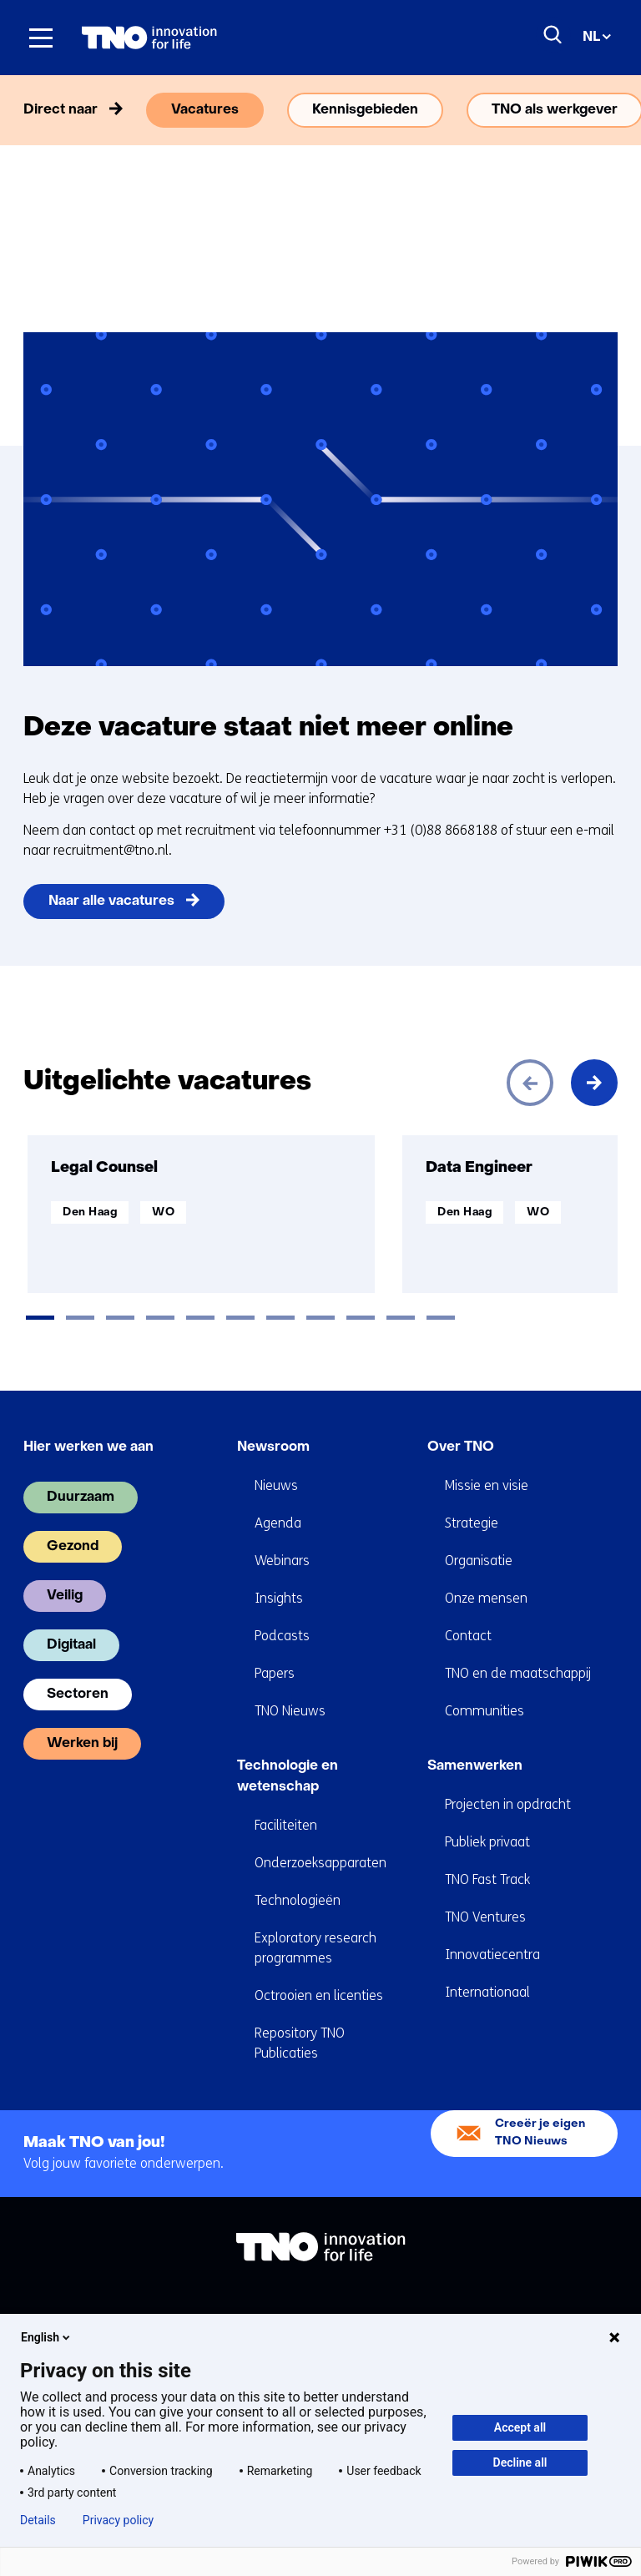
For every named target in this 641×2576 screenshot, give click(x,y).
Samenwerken (474, 1766)
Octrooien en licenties (319, 1995)
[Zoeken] (553, 35)
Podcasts (282, 1636)
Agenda (278, 1523)
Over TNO (460, 1447)
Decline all (520, 2462)
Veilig (65, 1596)
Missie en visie (486, 1485)
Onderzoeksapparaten (320, 1863)
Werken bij (82, 1743)
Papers (275, 1673)
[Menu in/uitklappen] (40, 37)
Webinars (282, 1560)
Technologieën (298, 1900)
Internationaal (487, 1992)
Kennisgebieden (365, 110)
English (47, 2337)
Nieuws (276, 1485)
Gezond (72, 1546)
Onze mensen (486, 1598)
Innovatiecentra (492, 1954)
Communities (484, 1711)
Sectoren (78, 1694)
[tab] (40, 1318)
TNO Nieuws (290, 1711)
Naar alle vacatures (111, 901)
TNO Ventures (485, 1917)
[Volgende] (594, 1082)
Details (38, 2520)
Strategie (471, 1523)
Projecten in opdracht (508, 1804)
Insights (279, 1598)
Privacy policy (118, 2520)
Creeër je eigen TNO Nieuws (540, 2132)
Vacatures (205, 110)
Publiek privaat (487, 1842)
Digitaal (71, 1645)
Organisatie (478, 1560)
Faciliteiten (286, 1825)
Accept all (520, 2427)
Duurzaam (80, 1497)
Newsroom (273, 1447)
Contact (468, 1636)
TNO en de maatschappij (518, 1673)
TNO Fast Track (487, 1879)
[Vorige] (530, 1082)
